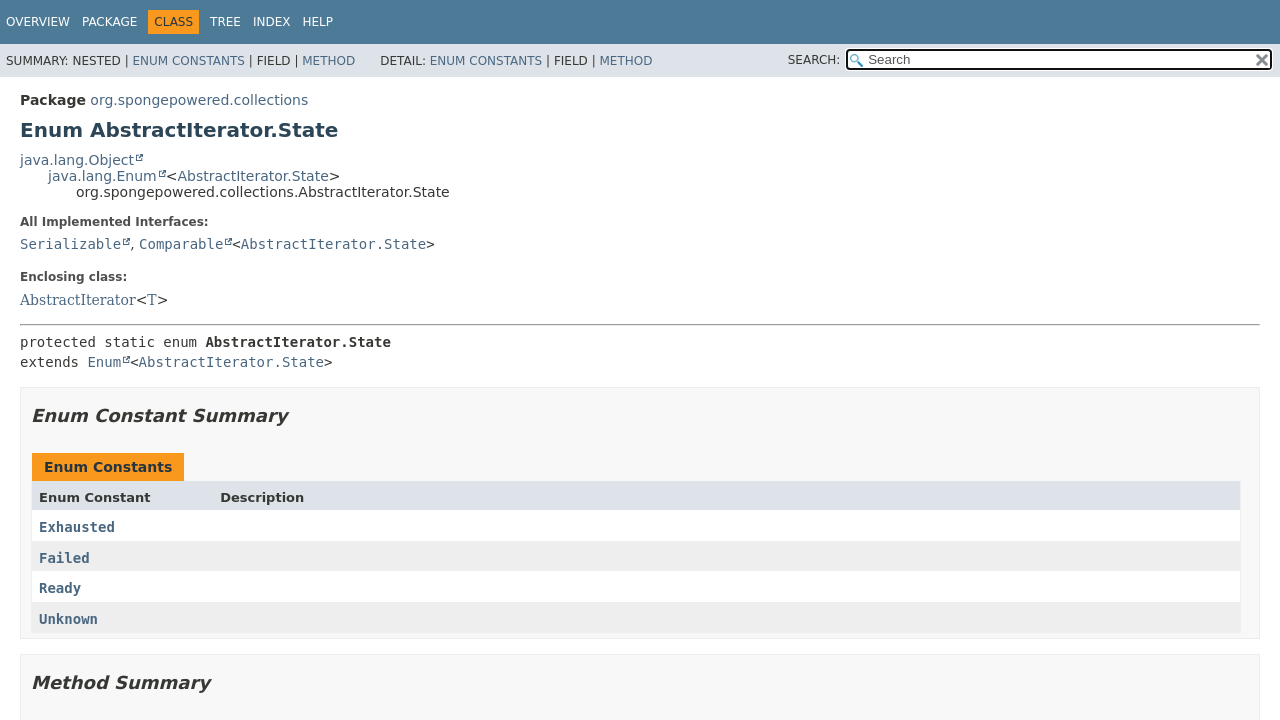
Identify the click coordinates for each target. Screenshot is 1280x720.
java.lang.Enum (102, 176)
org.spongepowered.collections (199, 100)
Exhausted (77, 527)
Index (272, 22)
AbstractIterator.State (252, 176)
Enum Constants (188, 61)
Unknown (68, 619)
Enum (104, 362)
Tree (225, 22)
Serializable (70, 244)
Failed (64, 558)
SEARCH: (814, 60)
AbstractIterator (78, 300)
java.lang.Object (77, 160)
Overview (38, 22)
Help (318, 22)
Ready (60, 588)
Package (109, 22)
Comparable (181, 244)
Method (328, 61)
